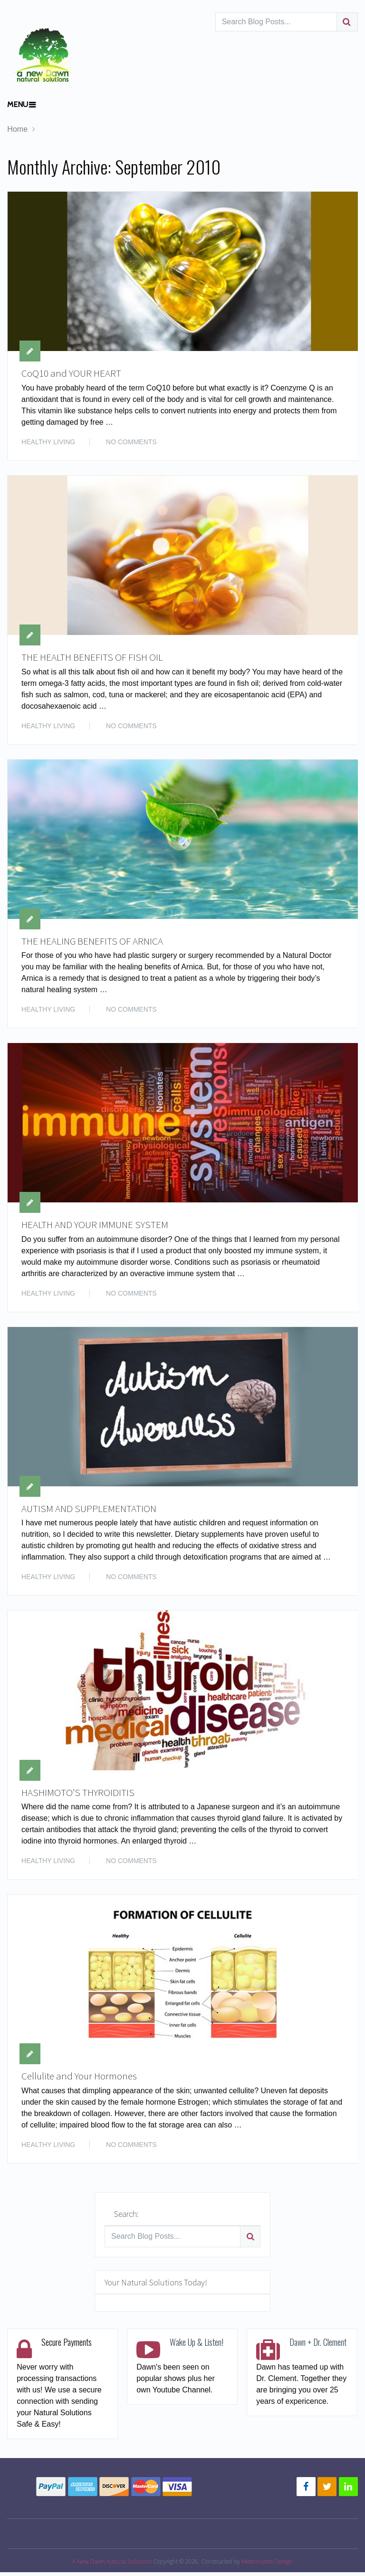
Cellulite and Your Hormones (81, 2080)
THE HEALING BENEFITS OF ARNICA (94, 942)
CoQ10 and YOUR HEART (72, 373)
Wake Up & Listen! (196, 2346)
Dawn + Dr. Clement (317, 2346)
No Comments (131, 442)
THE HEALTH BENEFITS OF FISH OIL (93, 657)
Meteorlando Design (267, 2565)
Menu (17, 104)
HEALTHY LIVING (48, 442)
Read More (324, 441)
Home (17, 129)
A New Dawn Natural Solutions (112, 2565)
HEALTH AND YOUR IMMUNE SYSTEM (96, 1226)
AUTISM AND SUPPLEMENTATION (90, 1511)
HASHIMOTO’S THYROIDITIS (78, 1795)
